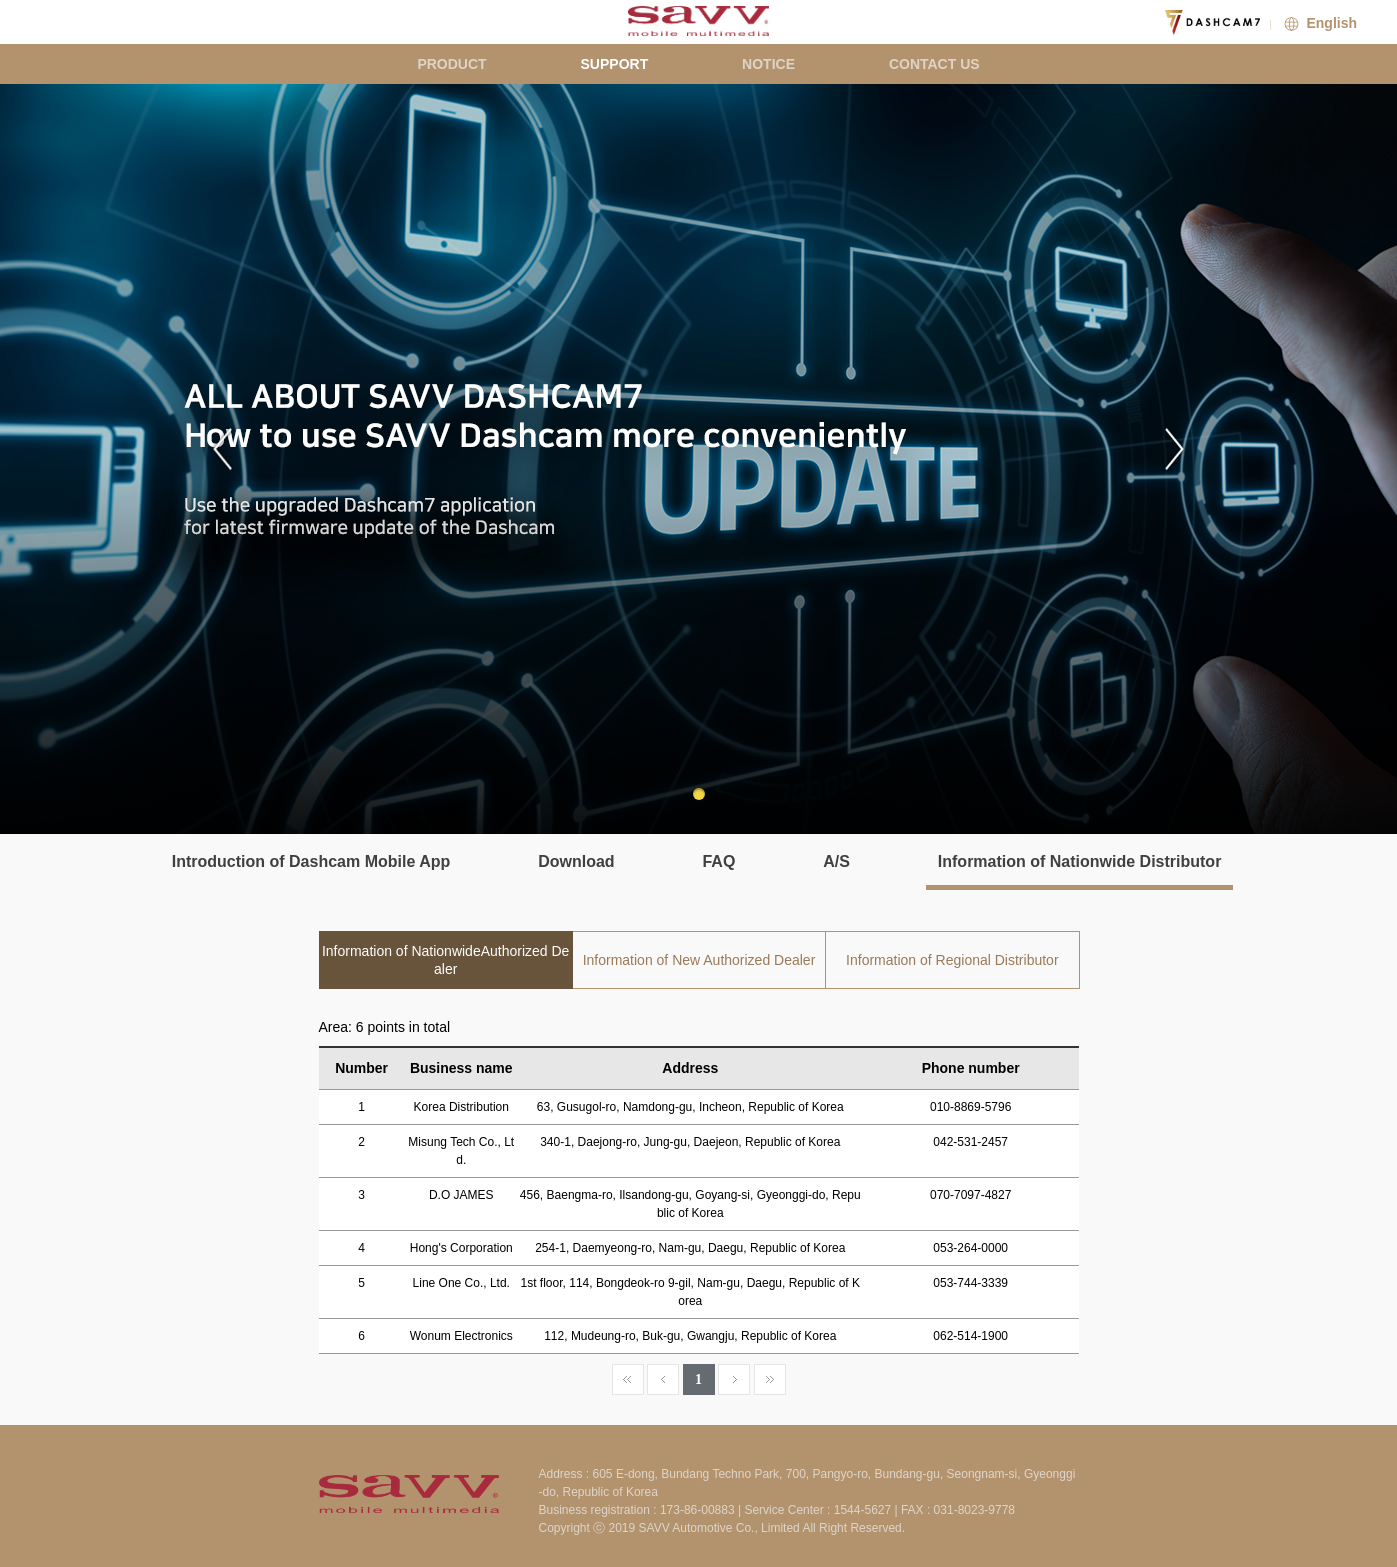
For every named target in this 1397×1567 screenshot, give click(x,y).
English (1318, 23)
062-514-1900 (970, 1336)
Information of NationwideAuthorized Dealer (445, 960)
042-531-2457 (970, 1142)
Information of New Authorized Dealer (699, 960)
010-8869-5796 (970, 1107)
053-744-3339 (970, 1283)
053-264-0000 (970, 1248)
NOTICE (768, 64)
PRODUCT (451, 64)
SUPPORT (615, 64)
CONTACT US (934, 64)
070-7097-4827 (970, 1195)
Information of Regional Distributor (952, 960)
